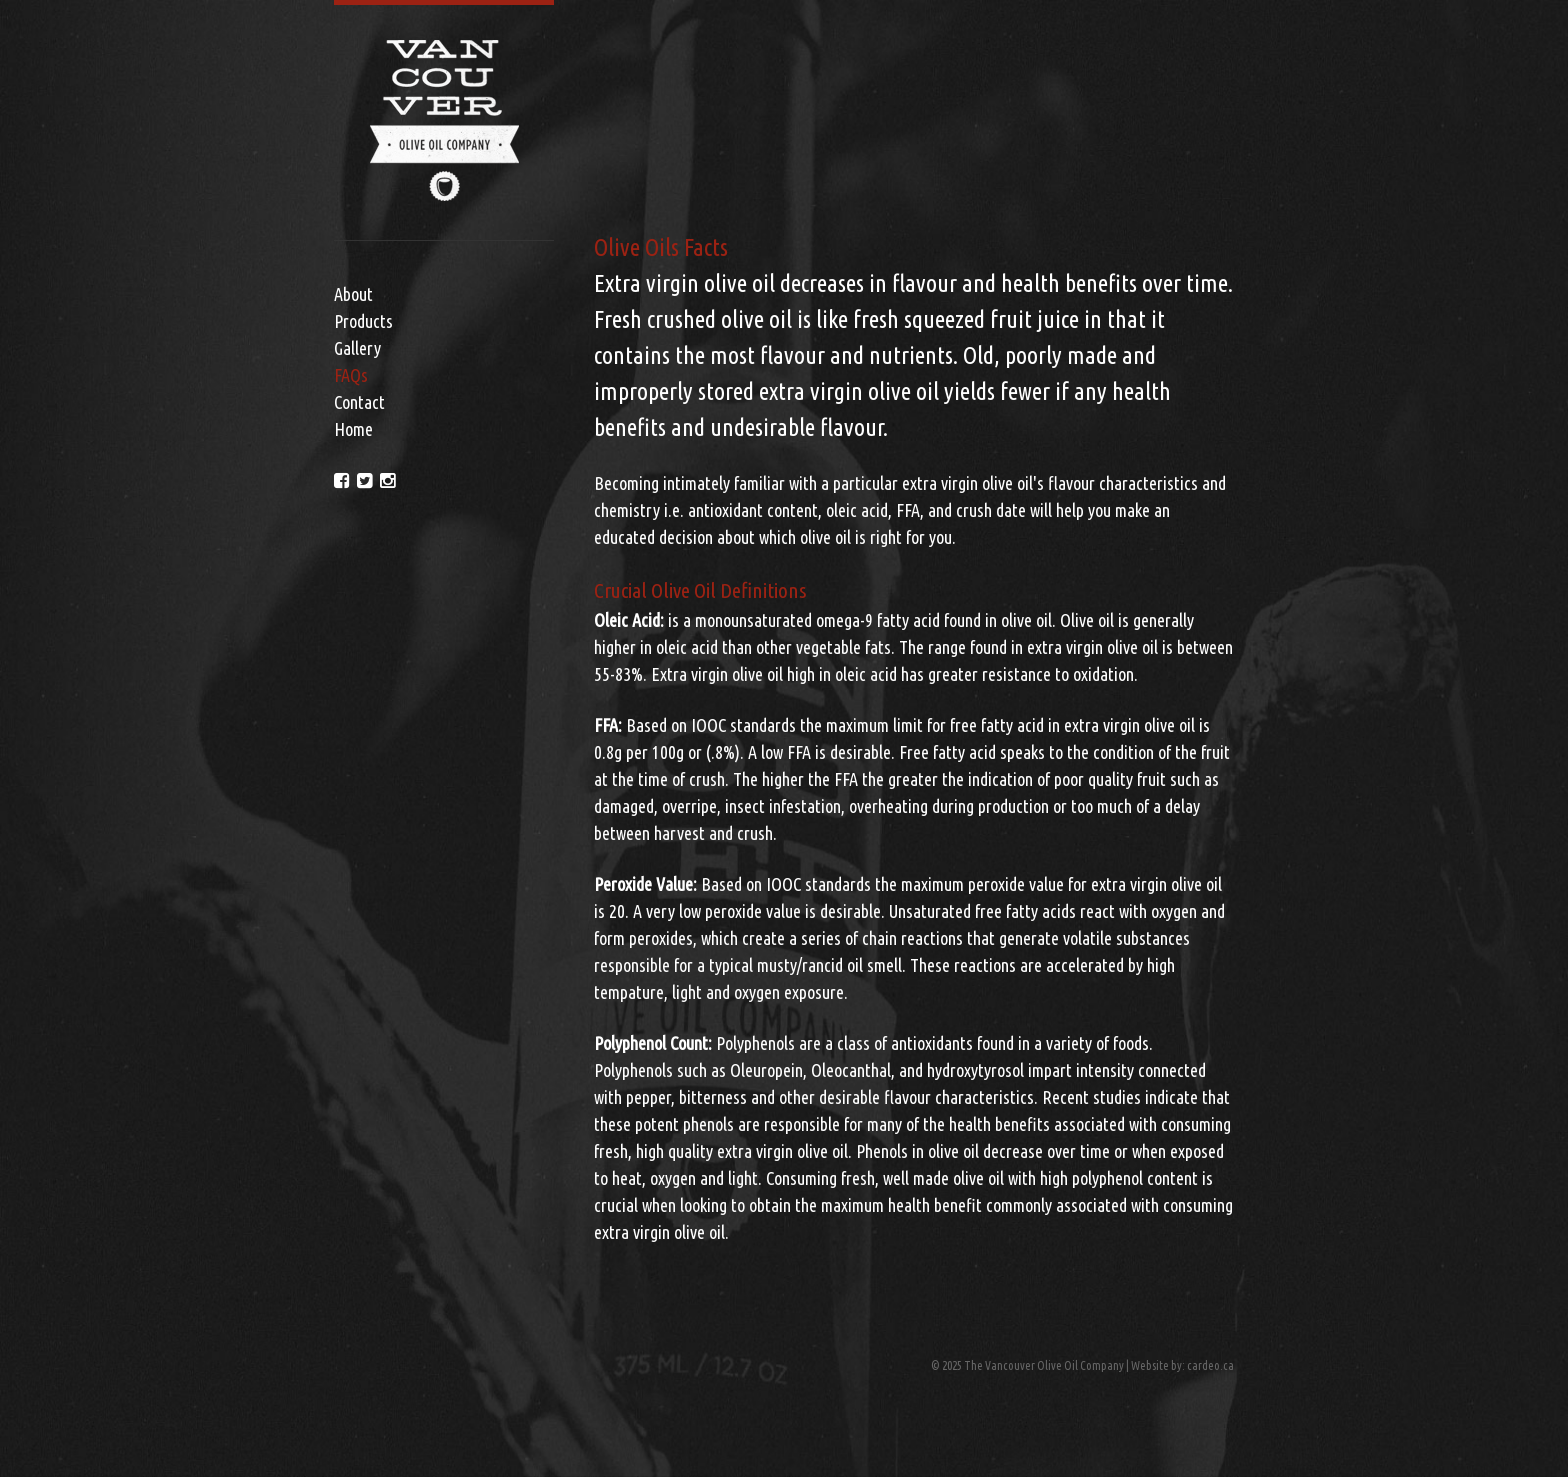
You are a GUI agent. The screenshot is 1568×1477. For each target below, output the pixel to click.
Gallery (357, 348)
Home (353, 429)
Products (363, 321)
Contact (359, 402)
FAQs (351, 375)
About (353, 294)
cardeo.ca (1210, 1365)
